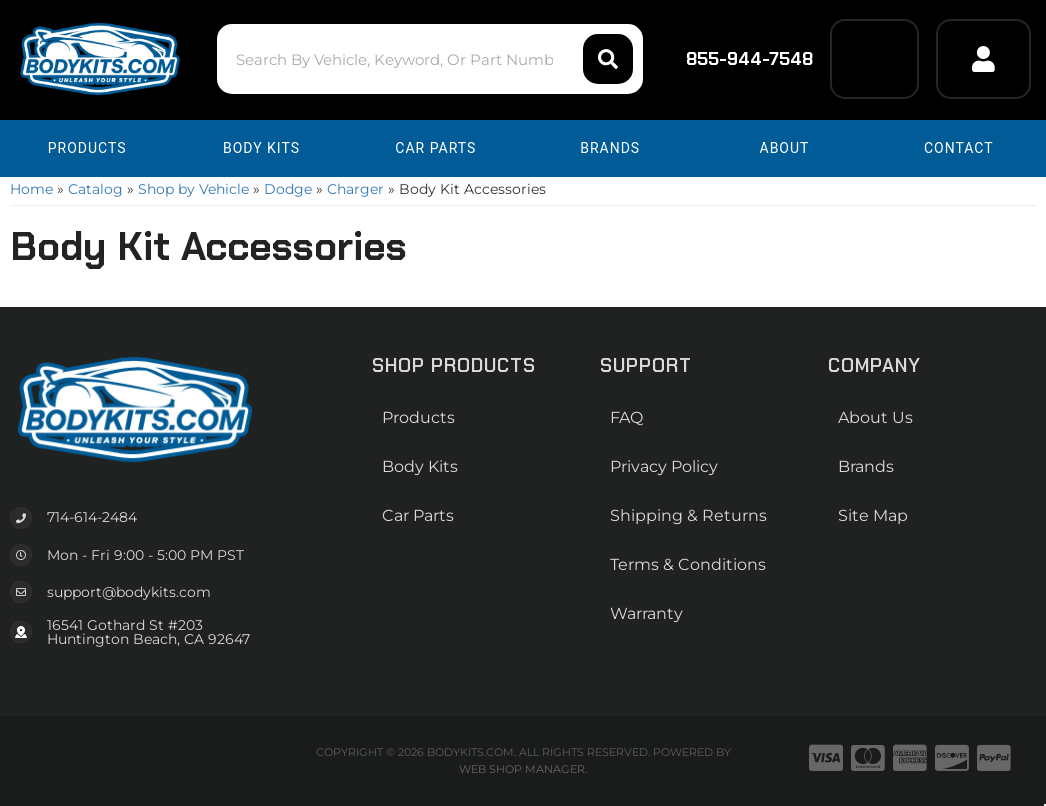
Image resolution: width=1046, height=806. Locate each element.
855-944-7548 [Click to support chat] (736, 59)
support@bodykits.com (129, 592)
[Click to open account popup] (983, 59)
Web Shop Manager (522, 769)
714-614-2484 (92, 517)
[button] (430, 59)
